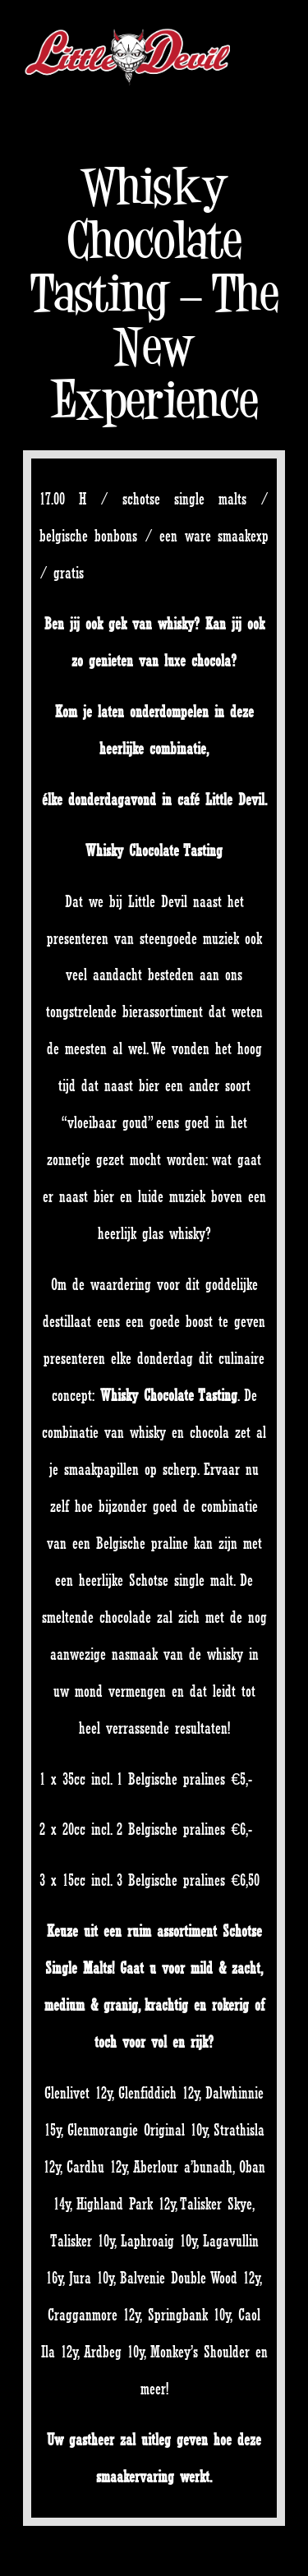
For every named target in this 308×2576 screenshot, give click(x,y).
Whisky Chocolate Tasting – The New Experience (154, 293)
